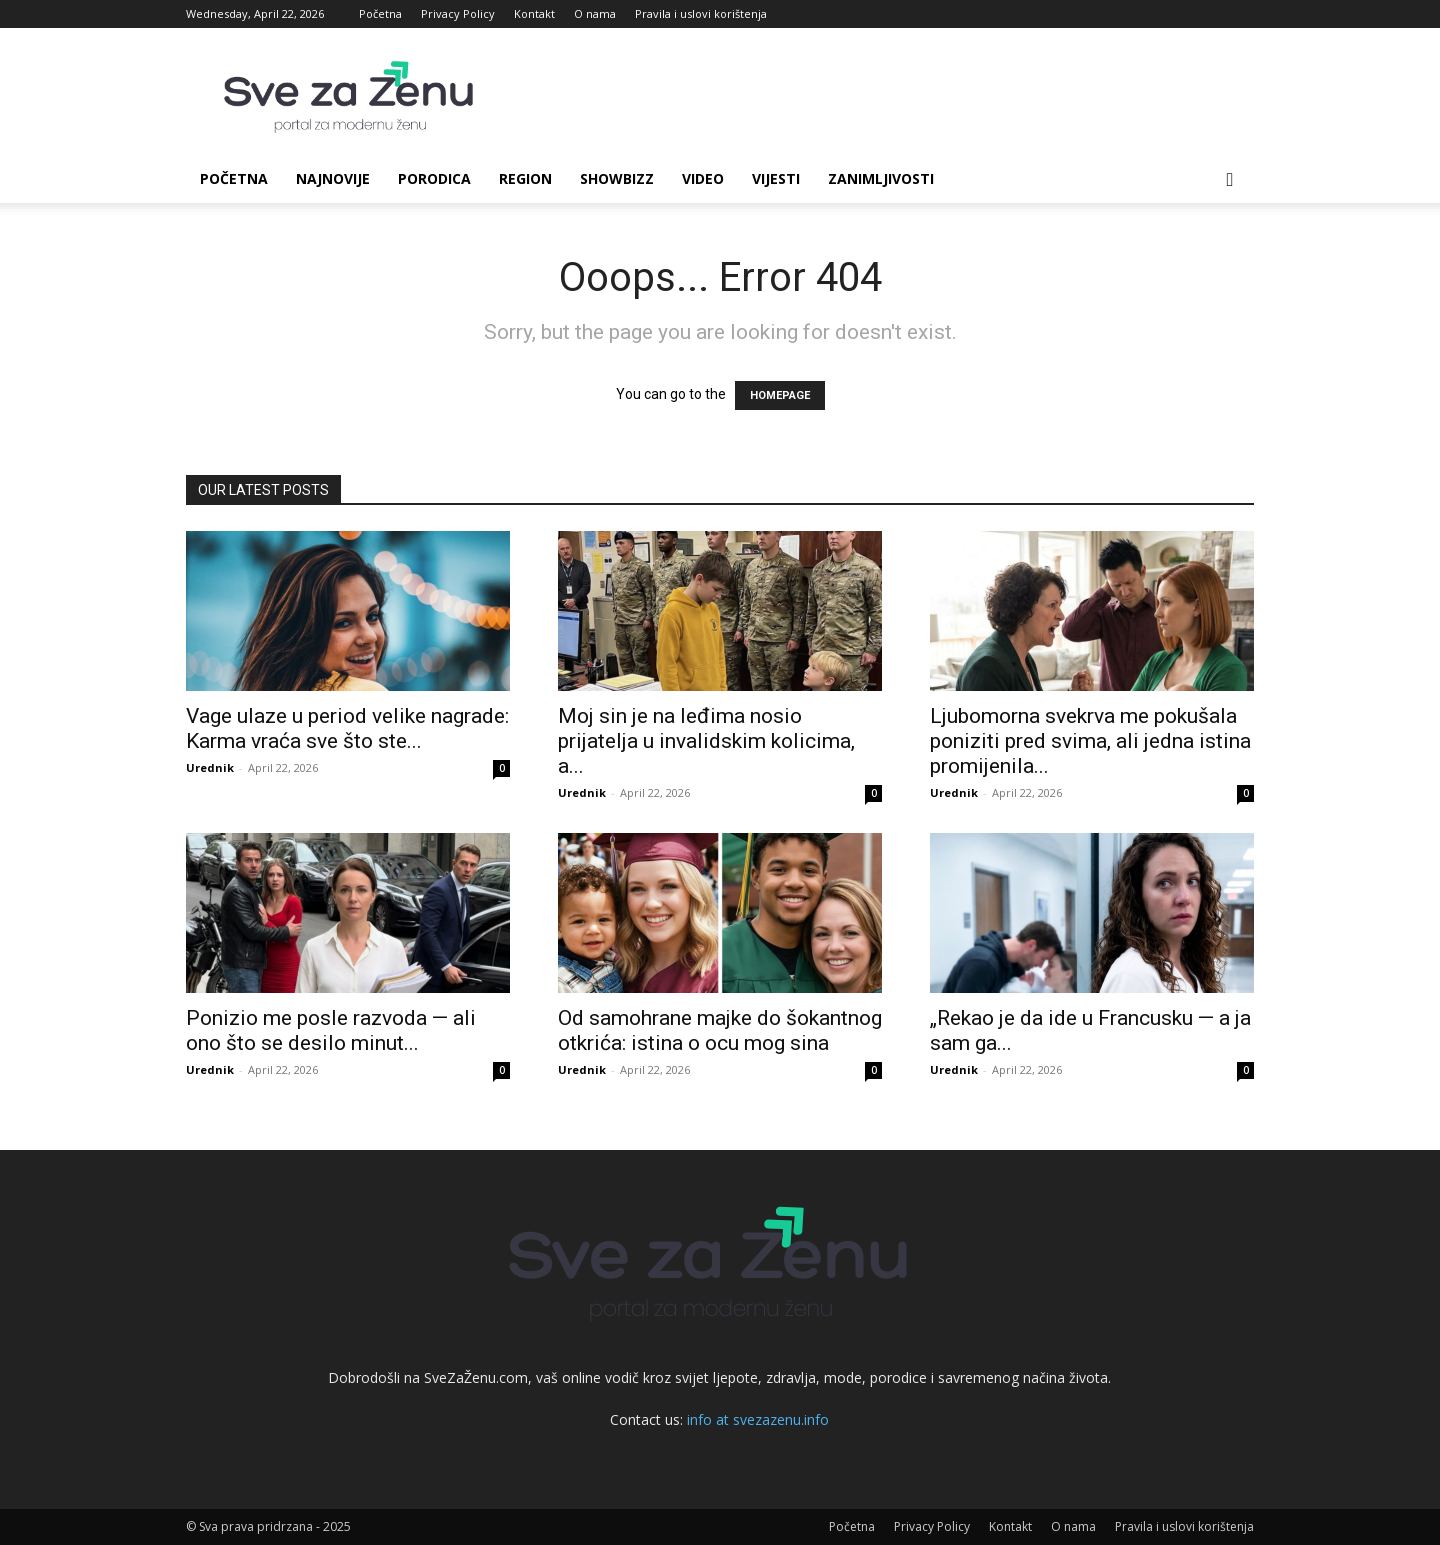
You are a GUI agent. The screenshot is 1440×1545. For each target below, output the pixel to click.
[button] (1230, 180)
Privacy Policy (458, 13)
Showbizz (617, 178)
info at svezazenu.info (758, 1419)
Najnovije (333, 178)
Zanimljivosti (881, 178)
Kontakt (534, 13)
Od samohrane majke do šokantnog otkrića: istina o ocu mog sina (720, 1030)
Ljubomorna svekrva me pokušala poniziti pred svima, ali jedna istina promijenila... (1090, 741)
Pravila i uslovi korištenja (701, 13)
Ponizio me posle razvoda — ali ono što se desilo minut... (331, 1030)
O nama (595, 13)
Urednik (210, 767)
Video (703, 178)
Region (525, 178)
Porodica (434, 178)
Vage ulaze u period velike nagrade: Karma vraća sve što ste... (347, 728)
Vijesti (776, 178)
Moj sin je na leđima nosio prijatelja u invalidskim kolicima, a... (706, 741)
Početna (380, 13)
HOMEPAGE (780, 395)
